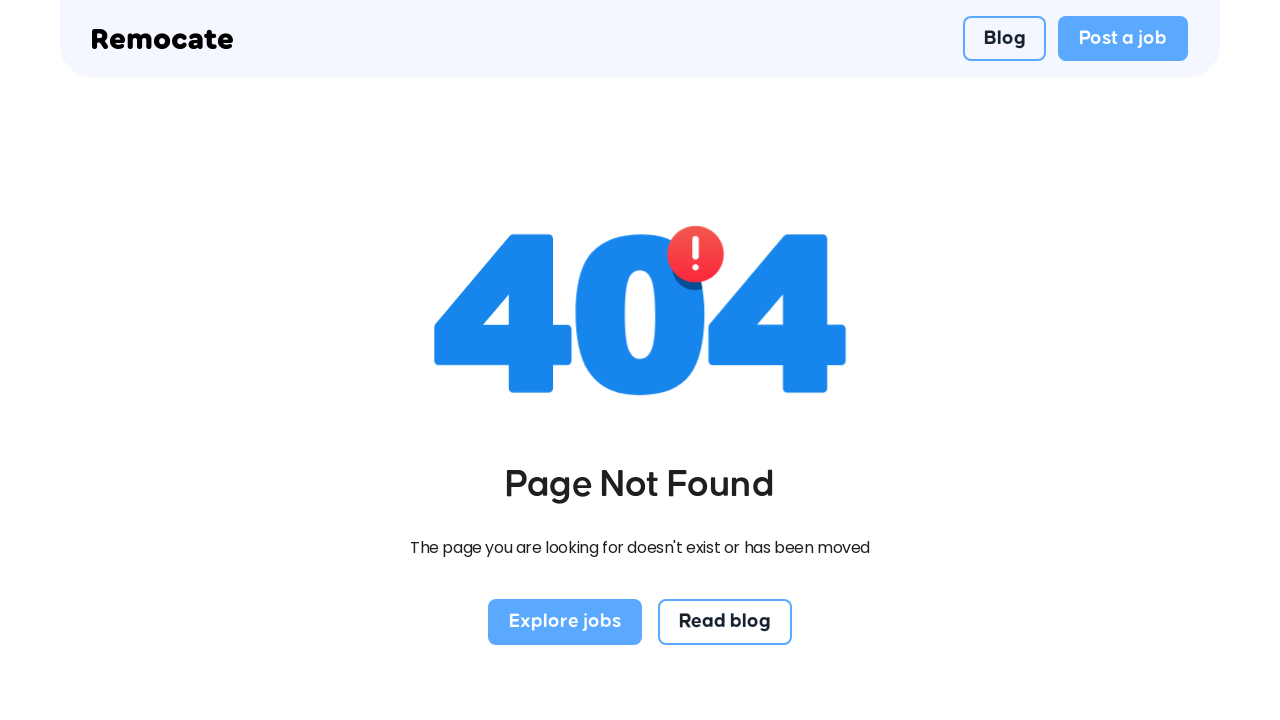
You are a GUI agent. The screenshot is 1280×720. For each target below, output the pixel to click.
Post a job (1123, 38)
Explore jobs (565, 621)
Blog (1005, 38)
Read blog (725, 621)
